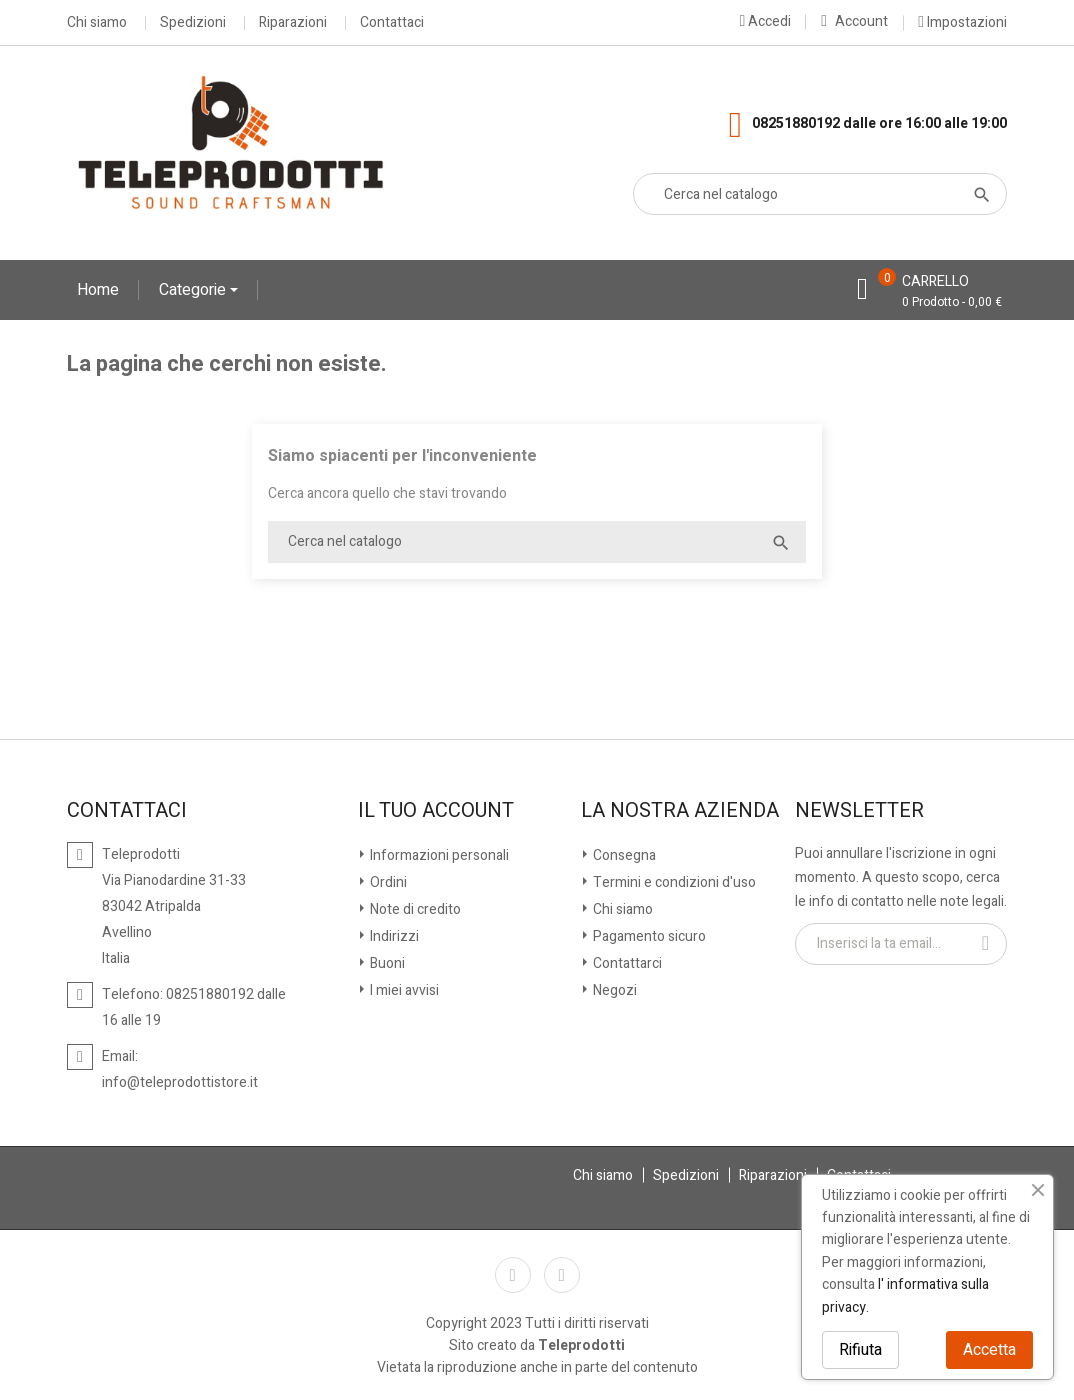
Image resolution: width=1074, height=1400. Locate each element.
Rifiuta (860, 1350)
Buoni (386, 963)
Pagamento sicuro (648, 936)
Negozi (613, 990)
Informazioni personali (438, 855)
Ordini (387, 882)
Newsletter (859, 811)
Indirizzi (393, 936)
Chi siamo (97, 23)
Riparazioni (293, 23)
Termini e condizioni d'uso (673, 882)
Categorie (194, 290)
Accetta (989, 1350)
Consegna (623, 855)
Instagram (562, 1275)
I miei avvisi (403, 990)
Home (98, 290)
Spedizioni (193, 23)
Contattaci (392, 23)
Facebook (513, 1275)
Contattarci (626, 963)
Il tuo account (436, 811)
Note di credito (414, 909)
